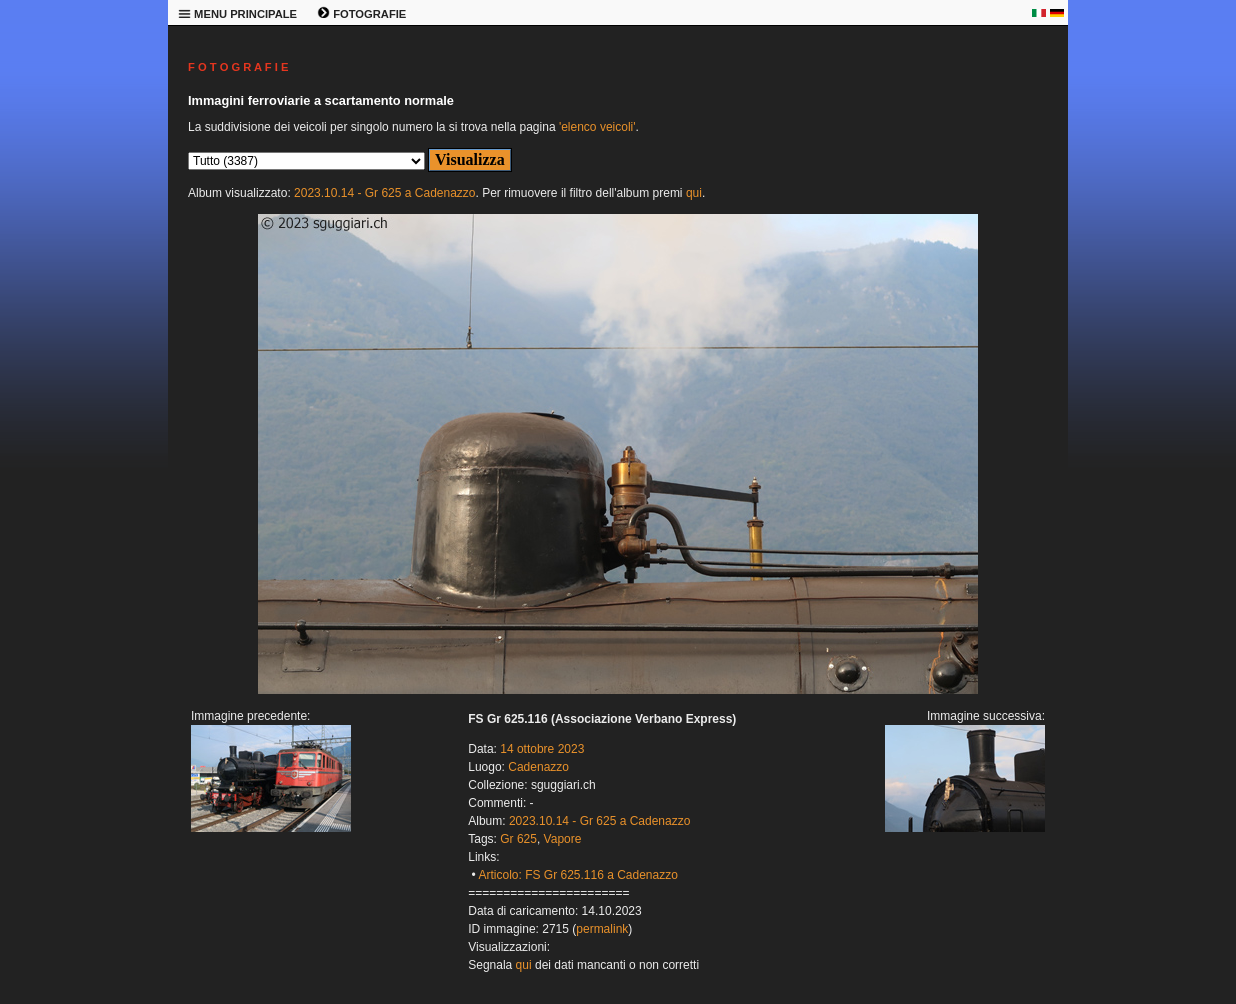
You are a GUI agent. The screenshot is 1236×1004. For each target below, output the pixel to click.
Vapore (563, 839)
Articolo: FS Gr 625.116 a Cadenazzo (577, 875)
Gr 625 (518, 839)
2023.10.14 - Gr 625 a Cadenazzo (384, 193)
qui (694, 193)
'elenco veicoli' (597, 127)
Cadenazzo (538, 767)
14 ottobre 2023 (542, 749)
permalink (602, 929)
